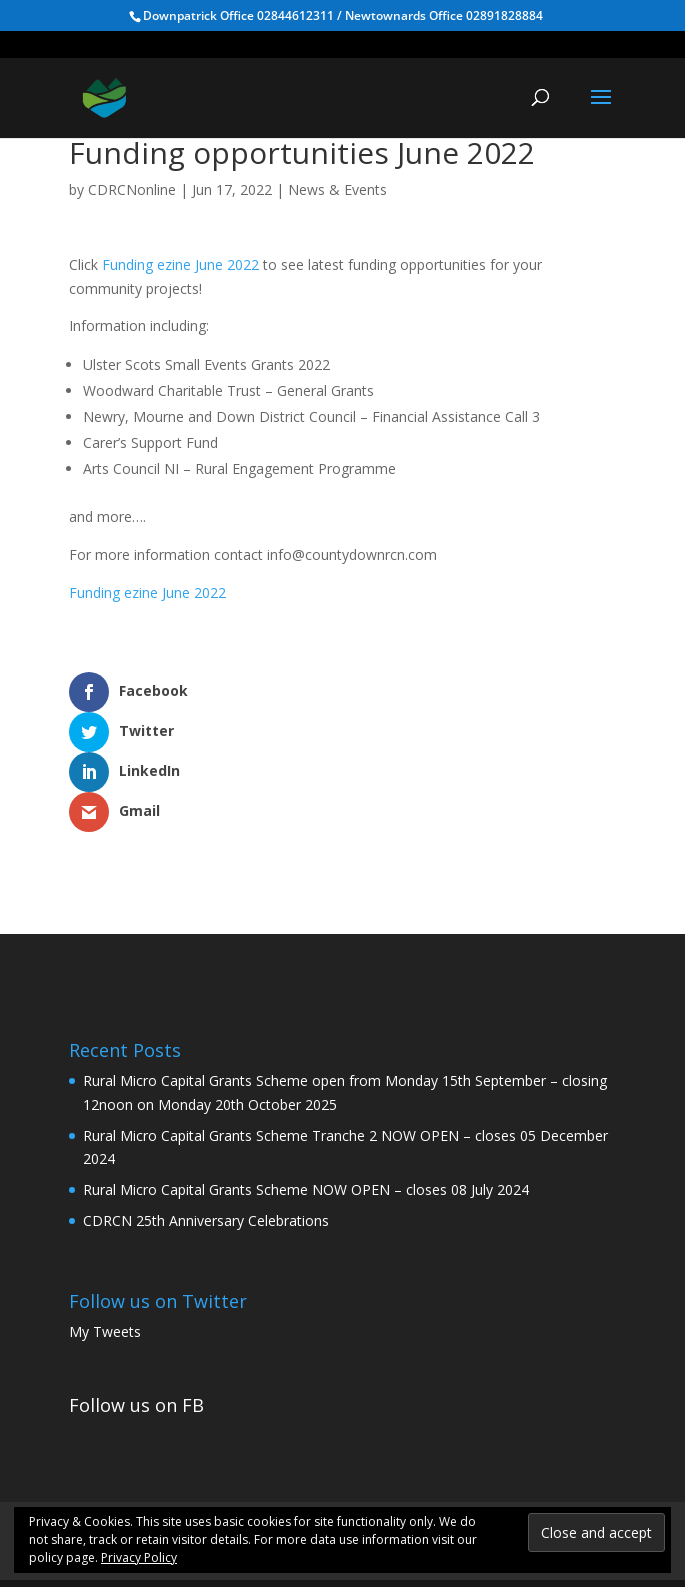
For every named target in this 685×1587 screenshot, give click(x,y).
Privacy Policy (139, 1557)
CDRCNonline (132, 189)
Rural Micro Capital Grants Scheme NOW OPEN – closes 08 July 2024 (306, 1109)
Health (516, 1448)
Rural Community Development (298, 1448)
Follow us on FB (136, 1325)
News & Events (337, 189)
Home (144, 1448)
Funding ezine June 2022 (180, 264)
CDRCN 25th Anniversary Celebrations (206, 1140)
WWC (449, 1448)
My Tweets (105, 1251)
